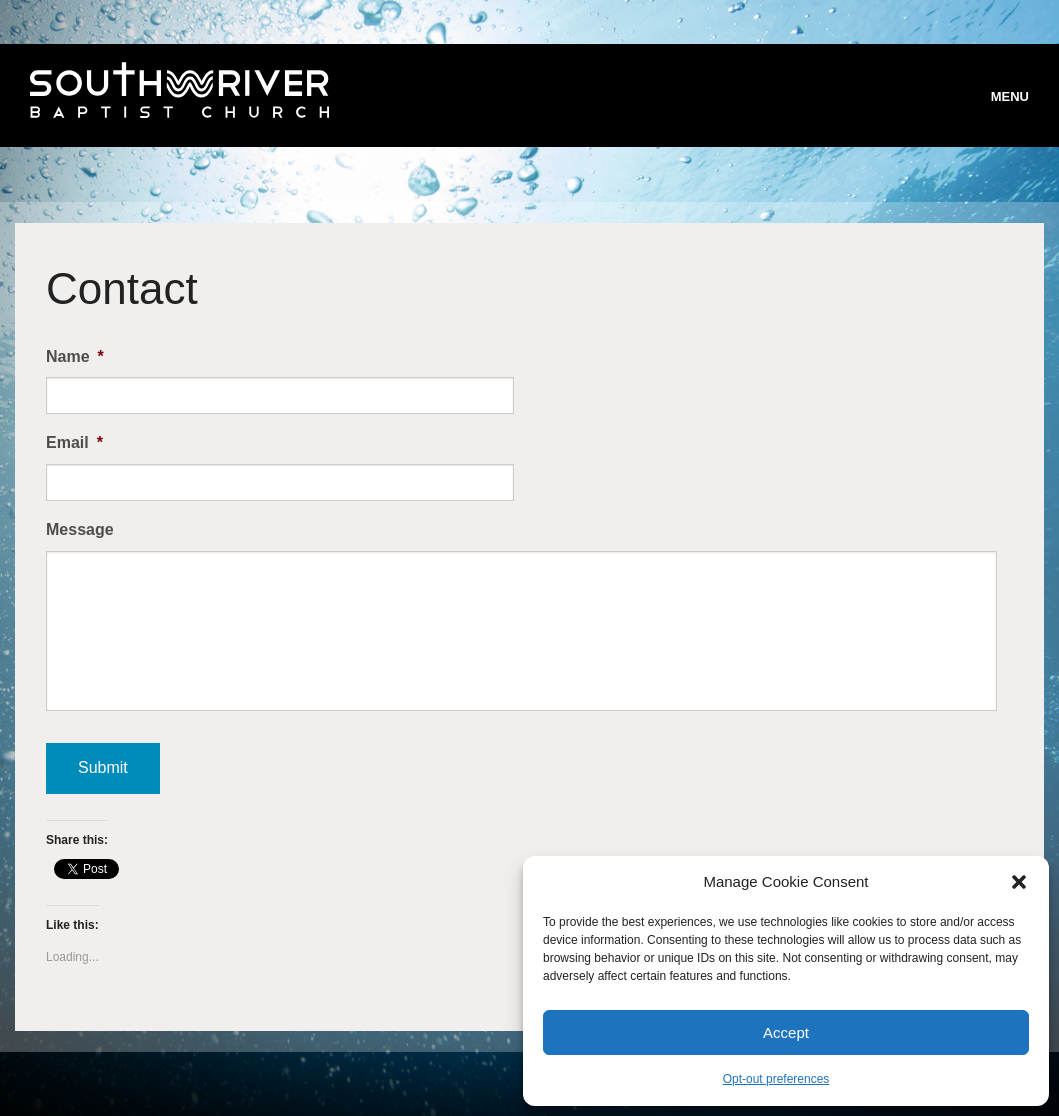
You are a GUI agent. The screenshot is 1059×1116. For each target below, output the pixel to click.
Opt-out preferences (776, 1079)
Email (74, 442)
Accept (786, 1032)
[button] (1019, 882)
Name (75, 356)
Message (80, 529)
